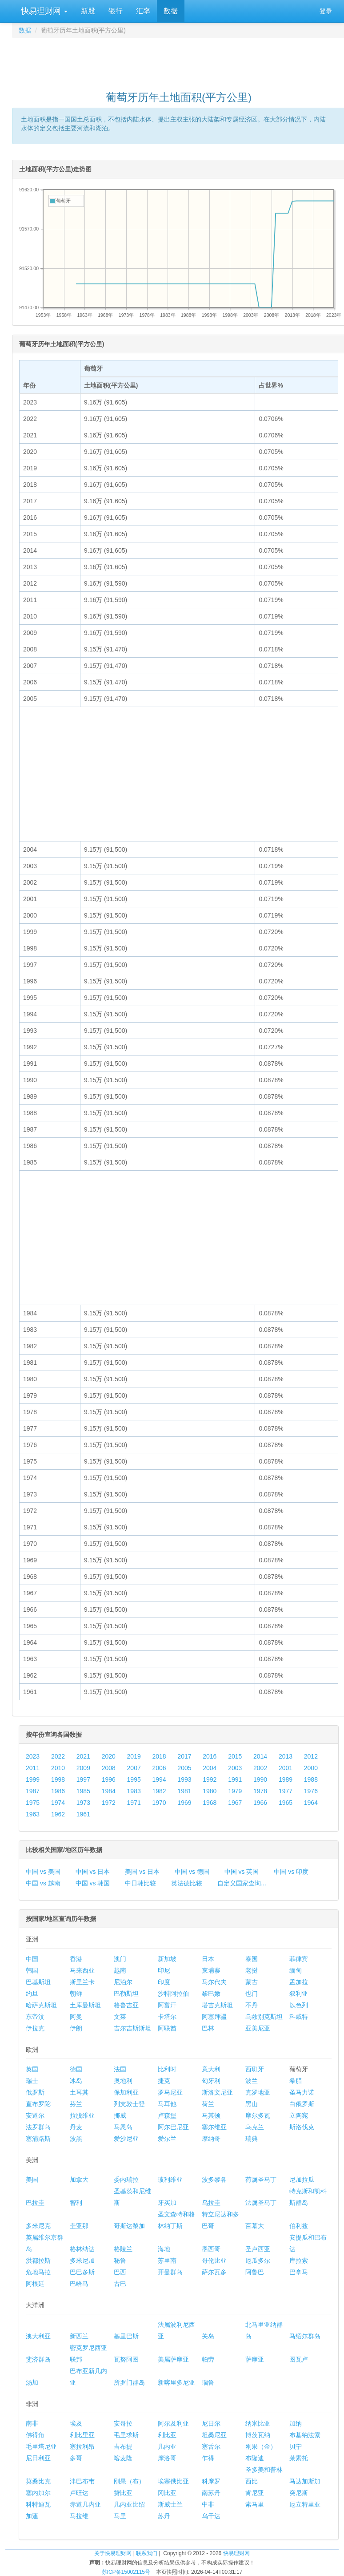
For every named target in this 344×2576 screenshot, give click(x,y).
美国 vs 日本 (142, 1871)
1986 (58, 1791)
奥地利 (123, 2080)
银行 (115, 11)
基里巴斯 (126, 2336)
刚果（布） (129, 2481)
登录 (326, 11)
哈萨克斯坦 (41, 2005)
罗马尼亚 (170, 2092)
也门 (251, 1993)
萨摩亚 (254, 2359)
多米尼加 (82, 2260)
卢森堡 (167, 2115)
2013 (285, 1756)
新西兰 (79, 2336)
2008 (109, 1767)
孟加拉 (298, 1982)
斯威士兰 (170, 2504)
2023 (33, 1756)
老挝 (251, 1970)
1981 (184, 1791)
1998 (58, 1779)
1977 (285, 1791)
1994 (159, 1779)
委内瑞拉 (126, 2179)
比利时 (167, 2069)
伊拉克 (35, 2028)
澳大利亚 (38, 2336)
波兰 (251, 2080)
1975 (33, 1802)
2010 (58, 1767)
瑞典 (251, 2138)
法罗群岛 (38, 2127)
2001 (285, 1767)
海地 (164, 2248)
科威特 (298, 2016)
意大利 (211, 2069)
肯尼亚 (254, 2492)
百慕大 (254, 2225)
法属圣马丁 (260, 2202)
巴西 (120, 2272)
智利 (76, 2202)
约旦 (32, 1993)
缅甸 (295, 1970)
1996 (109, 1779)
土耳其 (79, 2092)
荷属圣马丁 (260, 2179)
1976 (311, 1791)
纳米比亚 (257, 2423)
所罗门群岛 (129, 2382)
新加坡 (167, 1958)
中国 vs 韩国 (93, 1883)
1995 (134, 1779)
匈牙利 (211, 2080)
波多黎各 (214, 2179)
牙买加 (167, 2202)
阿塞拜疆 (214, 2016)
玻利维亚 (170, 2179)
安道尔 (35, 2115)
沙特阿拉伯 (173, 1993)
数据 (171, 11)
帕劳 (208, 2359)
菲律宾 (298, 1958)
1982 (159, 1791)
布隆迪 (254, 2458)
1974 (58, 1802)
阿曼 (76, 2016)
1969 (184, 1802)
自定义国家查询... (241, 1883)
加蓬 (32, 2515)
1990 (260, 1779)
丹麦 (76, 2127)
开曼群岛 (170, 2272)
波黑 (76, 2138)
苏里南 (167, 2260)
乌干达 (211, 2515)
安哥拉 (123, 2423)
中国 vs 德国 (192, 1871)
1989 (285, 1779)
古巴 (120, 2283)
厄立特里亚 (304, 2504)
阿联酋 (167, 2028)
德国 (76, 2069)
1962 (58, 1814)
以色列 (298, 2005)
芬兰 (76, 2103)
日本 (208, 1958)
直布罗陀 (38, 2103)
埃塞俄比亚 (173, 2481)
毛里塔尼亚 (41, 2446)
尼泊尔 (123, 1982)
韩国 (32, 1970)
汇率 (143, 11)
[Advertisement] (178, 60)
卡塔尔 (167, 2016)
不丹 (251, 2005)
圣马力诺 (301, 2092)
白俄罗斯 (301, 2103)
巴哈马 (79, 2283)
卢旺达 (79, 2492)
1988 (311, 1779)
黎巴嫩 (211, 1993)
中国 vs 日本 (93, 1871)
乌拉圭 (211, 2202)
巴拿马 (298, 2272)
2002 (260, 1767)
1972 (109, 1802)
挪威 (120, 2115)
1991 (235, 1779)
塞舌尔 (211, 2446)
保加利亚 (126, 2092)
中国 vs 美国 (43, 1871)
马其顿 (211, 2115)
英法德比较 (186, 1883)
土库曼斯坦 (85, 2005)
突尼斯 (298, 2492)
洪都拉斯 (38, 2260)
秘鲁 (120, 2260)
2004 (209, 1767)
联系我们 (146, 2553)
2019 (134, 1756)
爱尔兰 (167, 2138)
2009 (83, 1767)
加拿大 (79, 2179)
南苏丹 (211, 2492)
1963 (33, 1814)
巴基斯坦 (38, 1982)
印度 (164, 1982)
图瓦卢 (298, 2359)
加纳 (295, 2423)
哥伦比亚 (214, 2260)
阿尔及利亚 (173, 2423)
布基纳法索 (304, 2435)
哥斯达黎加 (129, 2225)
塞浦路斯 (38, 2138)
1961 (83, 1814)
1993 (184, 1779)
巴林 (208, 2028)
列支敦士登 (129, 2103)
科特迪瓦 (38, 2504)
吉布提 (123, 2446)
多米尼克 (38, 2225)
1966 (260, 1802)
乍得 (208, 2458)
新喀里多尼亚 (176, 2382)
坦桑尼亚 (214, 2435)
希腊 (295, 2080)
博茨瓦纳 (257, 2435)
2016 (209, 1756)
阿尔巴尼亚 (173, 2127)
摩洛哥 (167, 2458)
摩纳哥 (211, 2138)
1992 (209, 1779)
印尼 (164, 1970)
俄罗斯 (35, 2092)
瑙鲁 (208, 2382)
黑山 (251, 2103)
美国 (32, 2179)
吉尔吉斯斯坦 (132, 2028)
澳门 (120, 1958)
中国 (32, 1958)
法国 (120, 2069)
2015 (235, 1756)
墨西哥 (211, 2248)
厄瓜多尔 (257, 2260)
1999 (33, 1779)
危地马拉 (38, 2272)
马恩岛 (123, 2127)
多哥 (76, 2458)
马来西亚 (82, 1970)
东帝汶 (35, 2016)
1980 (209, 1791)
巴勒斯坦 (126, 1993)
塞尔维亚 (214, 2127)
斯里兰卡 (82, 1982)
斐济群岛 (38, 2359)
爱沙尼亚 (126, 2138)
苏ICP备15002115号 (126, 2572)
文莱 (120, 2016)
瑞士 (32, 2080)
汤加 (32, 2382)
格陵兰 (123, 2248)
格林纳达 (82, 2248)
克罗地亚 (257, 2092)
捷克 (164, 2080)
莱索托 (298, 2458)
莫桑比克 (38, 2481)
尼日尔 (211, 2423)
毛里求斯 (126, 2435)
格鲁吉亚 (126, 2005)
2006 (159, 1767)
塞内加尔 (38, 2492)
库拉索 (298, 2260)
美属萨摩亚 (173, 2359)
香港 (76, 1958)
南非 (32, 2423)
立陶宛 (298, 2115)
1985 (83, 1791)
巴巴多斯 (82, 2272)
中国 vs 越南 (43, 1883)
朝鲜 (76, 1993)
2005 (184, 1767)
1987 (33, 1791)
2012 (311, 1756)
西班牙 (254, 2069)
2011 (33, 1767)
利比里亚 (82, 2435)
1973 (83, 1802)
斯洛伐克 (301, 2127)
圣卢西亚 (257, 2248)
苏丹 (164, 2515)
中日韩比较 (140, 1883)
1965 (285, 1802)
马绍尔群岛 (304, 2336)
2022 (58, 1756)
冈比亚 (167, 2492)
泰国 (251, 1958)
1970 (159, 1802)
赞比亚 (123, 2492)
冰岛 (76, 2080)
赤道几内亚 (85, 2504)
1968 (209, 1802)
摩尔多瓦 (257, 2115)
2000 (311, 1767)
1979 (235, 1791)
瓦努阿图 (126, 2359)
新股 (88, 11)
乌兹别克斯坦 (264, 2016)
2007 (134, 1767)
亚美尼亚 (257, 2028)
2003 (235, 1767)
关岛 (208, 2336)
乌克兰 (254, 2127)
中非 (208, 2504)
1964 (311, 1802)
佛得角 (35, 2435)
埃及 (76, 2423)
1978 (260, 1791)
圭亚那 (79, 2225)
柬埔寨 (211, 1970)
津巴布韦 (82, 2481)
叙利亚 (298, 1993)
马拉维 (79, 2515)
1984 (109, 1791)
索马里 (254, 2504)
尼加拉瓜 (301, 2179)
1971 (134, 1802)
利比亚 (167, 2435)
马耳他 (167, 2103)
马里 (120, 2515)
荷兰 (208, 2103)
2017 (184, 1756)
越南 (120, 1970)
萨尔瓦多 (214, 2272)
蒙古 (251, 1982)
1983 (134, 1791)
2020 (109, 1756)
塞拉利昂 (82, 2446)
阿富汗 (167, 2005)
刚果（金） (260, 2446)
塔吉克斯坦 (217, 2005)
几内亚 (167, 2446)
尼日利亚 (38, 2458)
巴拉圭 (35, 2202)
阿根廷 (35, 2283)
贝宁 (295, 2446)
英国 (32, 2069)
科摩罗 (211, 2481)
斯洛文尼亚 (217, 2092)
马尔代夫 (214, 1982)
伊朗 (76, 2028)
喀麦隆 (123, 2458)
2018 (159, 1756)
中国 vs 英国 (241, 1871)
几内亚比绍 (129, 2504)
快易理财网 (43, 11)
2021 (83, 1756)
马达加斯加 (304, 2481)
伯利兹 (298, 2225)
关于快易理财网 (113, 2553)
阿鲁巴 (254, 2272)
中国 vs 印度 (291, 1871)
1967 (235, 1802)
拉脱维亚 (82, 2115)
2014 (260, 1756)
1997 (83, 1779)
